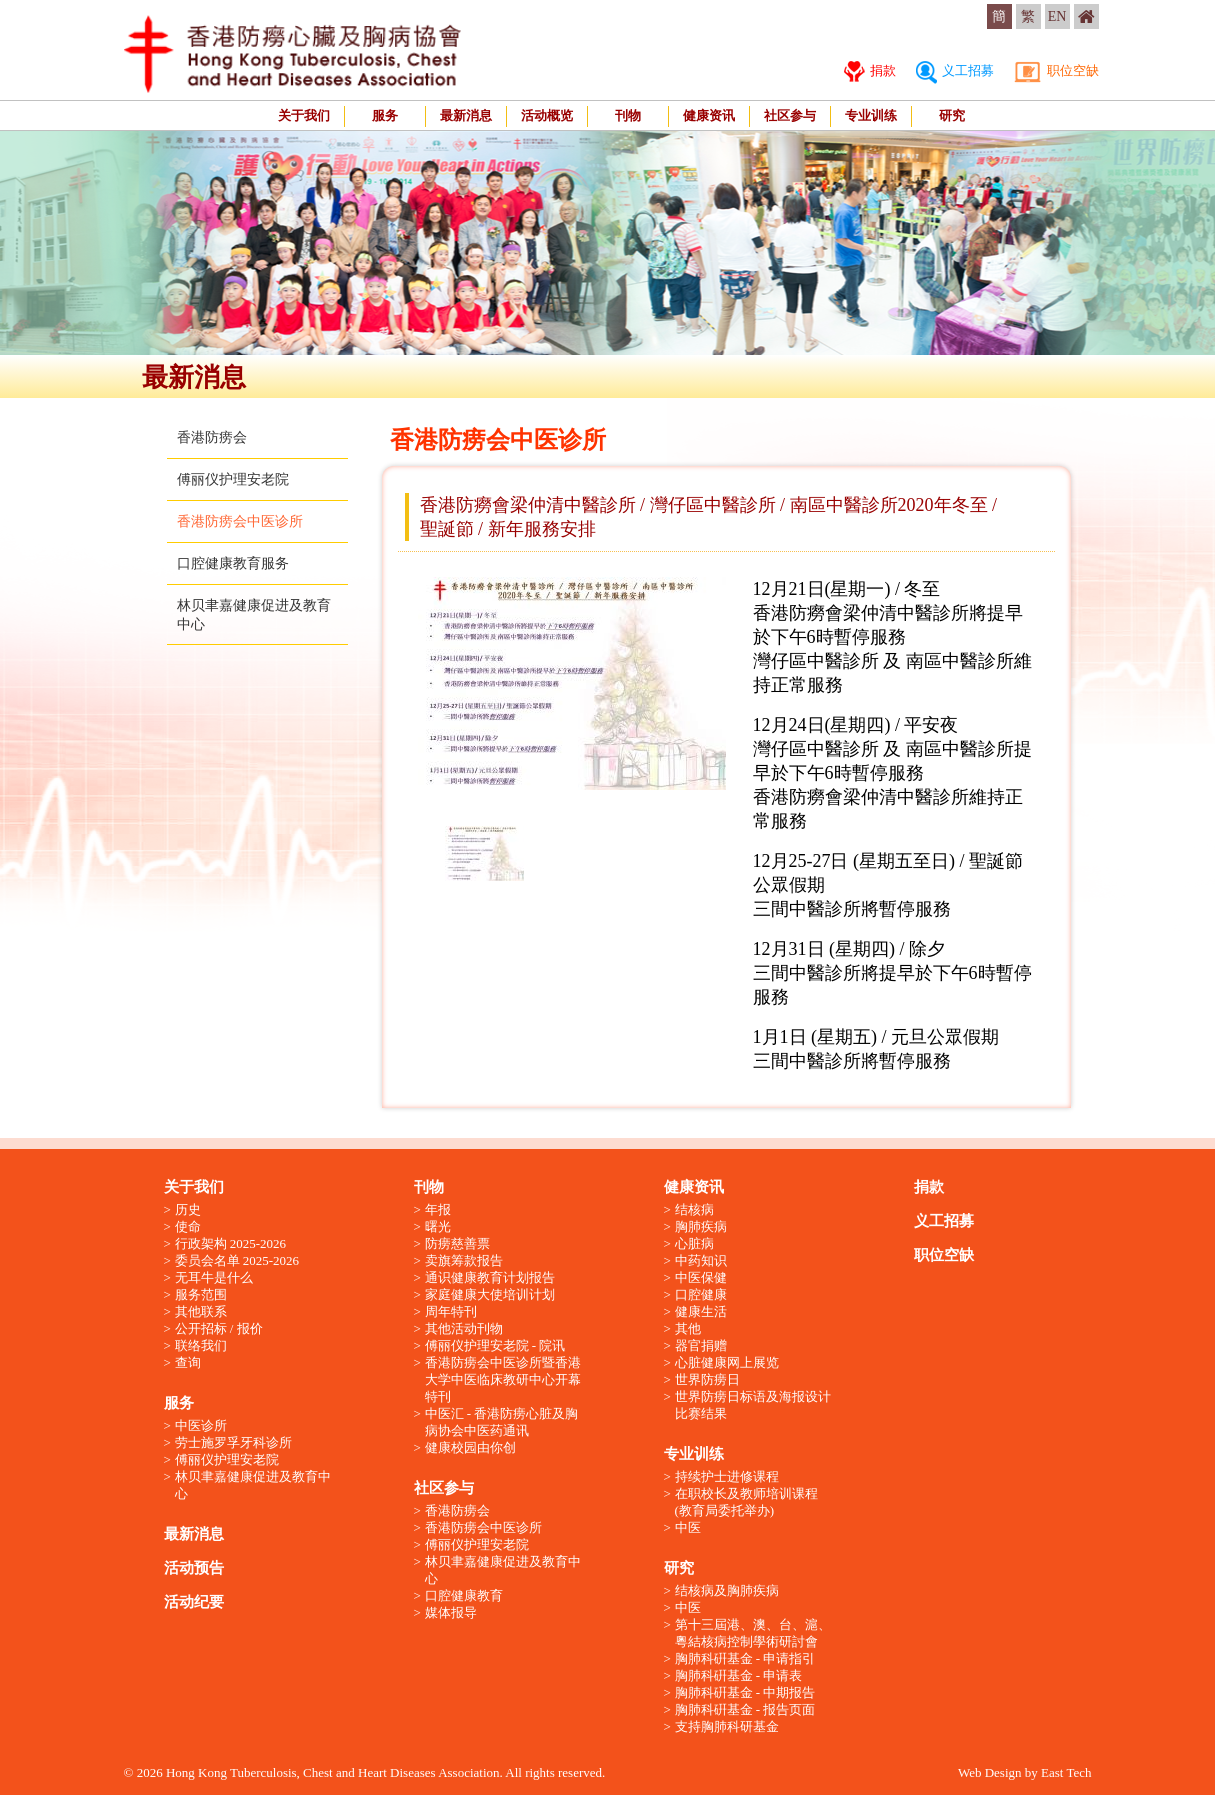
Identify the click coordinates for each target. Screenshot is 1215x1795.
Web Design (990, 1772)
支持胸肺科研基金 (727, 1726)
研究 (952, 115)
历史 (188, 1209)
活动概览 (547, 115)
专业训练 (871, 115)
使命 (188, 1226)
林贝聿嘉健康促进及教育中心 (253, 1485)
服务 (385, 115)
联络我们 (201, 1345)
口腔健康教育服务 (233, 563)
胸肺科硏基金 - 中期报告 (745, 1692)
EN (1057, 16)
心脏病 (694, 1243)
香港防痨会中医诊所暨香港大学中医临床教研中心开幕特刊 (503, 1379)
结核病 (694, 1209)
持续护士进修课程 (727, 1476)
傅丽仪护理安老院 (233, 479)
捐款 (870, 70)
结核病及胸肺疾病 (727, 1590)
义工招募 (955, 70)
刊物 (628, 115)
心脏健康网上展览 (727, 1362)
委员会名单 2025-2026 (237, 1260)
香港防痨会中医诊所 (240, 521)
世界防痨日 (707, 1379)
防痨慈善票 (457, 1243)
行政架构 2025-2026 (231, 1243)
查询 (188, 1362)
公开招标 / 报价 (219, 1328)
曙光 (438, 1226)
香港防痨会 (212, 437)
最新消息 (466, 115)
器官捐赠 (701, 1345)
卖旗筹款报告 (464, 1260)
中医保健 (701, 1277)
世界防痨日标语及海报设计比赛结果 (753, 1405)
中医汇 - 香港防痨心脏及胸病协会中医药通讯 (502, 1422)
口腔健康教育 (464, 1595)
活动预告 (194, 1568)
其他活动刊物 (464, 1328)
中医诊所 (201, 1425)
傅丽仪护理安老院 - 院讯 (495, 1345)
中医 (688, 1527)
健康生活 (701, 1311)
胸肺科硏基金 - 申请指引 (745, 1658)
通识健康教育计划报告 (490, 1277)
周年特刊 (451, 1311)
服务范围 (201, 1294)
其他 (688, 1328)
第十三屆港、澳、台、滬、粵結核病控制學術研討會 (753, 1633)
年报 (438, 1209)
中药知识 (701, 1260)
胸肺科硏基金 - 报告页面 (745, 1709)
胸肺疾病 (701, 1226)
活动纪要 (194, 1602)
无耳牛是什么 (214, 1277)
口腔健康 (701, 1294)
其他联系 (201, 1311)
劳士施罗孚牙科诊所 (233, 1442)
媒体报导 (451, 1612)
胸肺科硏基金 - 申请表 (739, 1675)
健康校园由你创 (470, 1447)
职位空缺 (1056, 70)
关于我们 (304, 115)
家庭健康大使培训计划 (490, 1294)
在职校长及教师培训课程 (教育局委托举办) (746, 1502)
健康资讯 (709, 115)
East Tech (1066, 1772)
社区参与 (790, 115)
